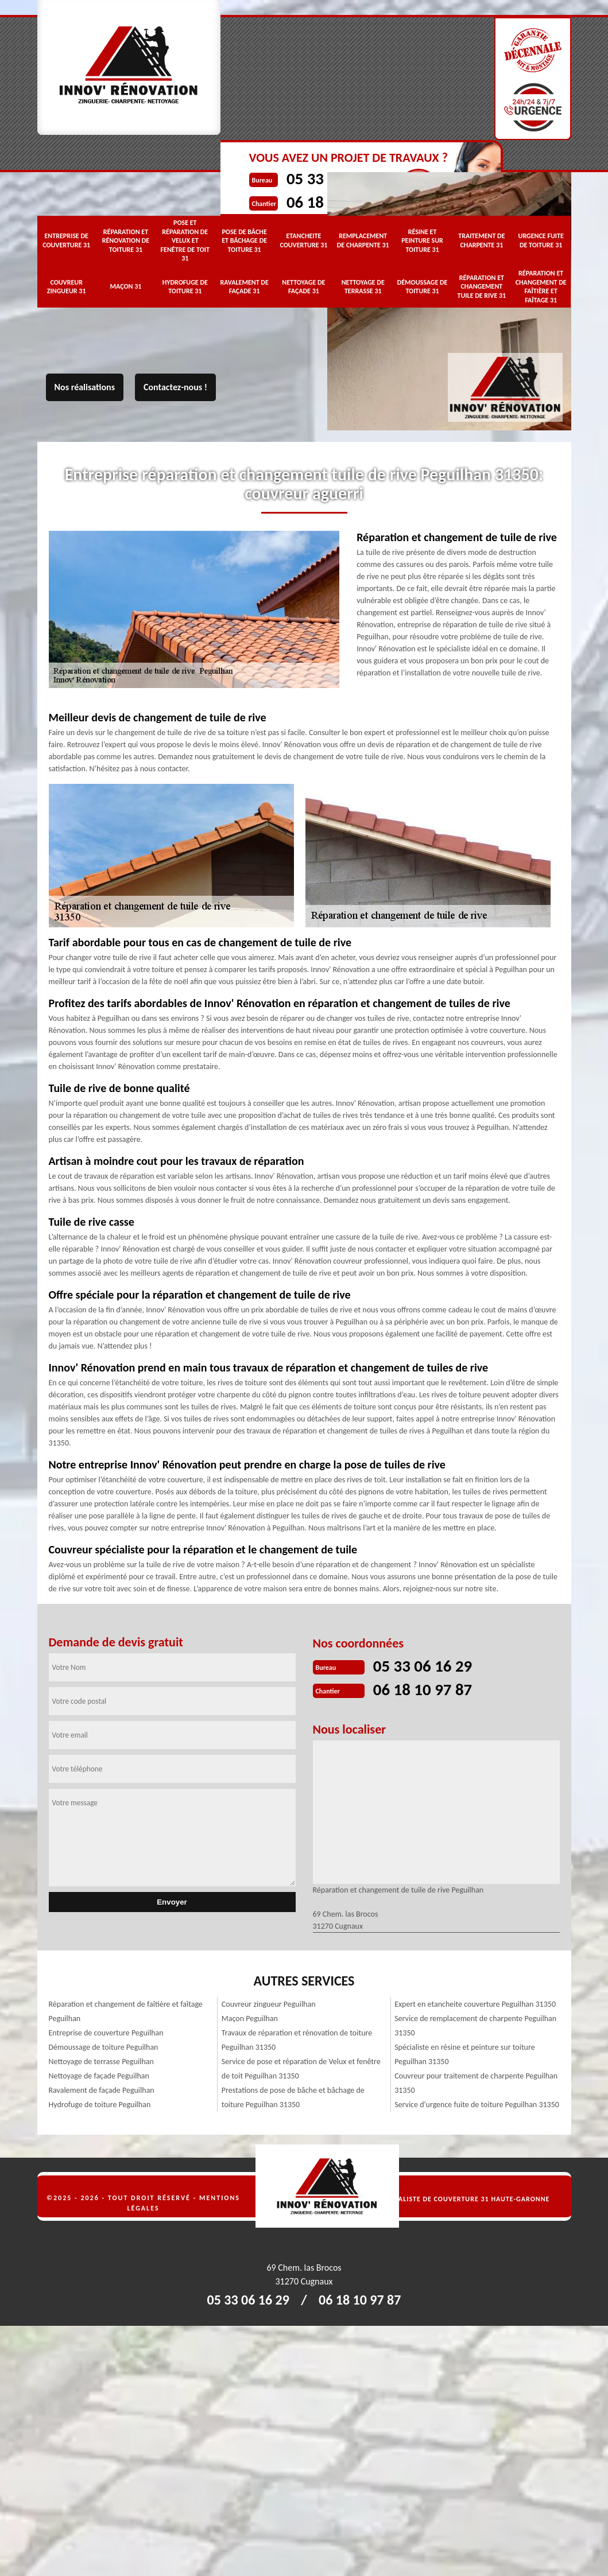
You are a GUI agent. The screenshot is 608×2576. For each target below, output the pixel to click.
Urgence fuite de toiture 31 (541, 239)
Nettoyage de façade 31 (303, 285)
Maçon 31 (126, 285)
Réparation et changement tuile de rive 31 (482, 285)
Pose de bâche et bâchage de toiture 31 (244, 239)
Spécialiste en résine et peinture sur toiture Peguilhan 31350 (464, 2053)
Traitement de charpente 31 (481, 239)
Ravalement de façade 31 (244, 285)
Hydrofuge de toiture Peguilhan (100, 2103)
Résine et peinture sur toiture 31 (422, 239)
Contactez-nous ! (175, 387)
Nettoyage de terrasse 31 (363, 285)
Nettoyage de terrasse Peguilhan (101, 2060)
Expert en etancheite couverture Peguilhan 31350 (475, 2003)
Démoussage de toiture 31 (422, 285)
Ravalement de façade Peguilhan (101, 2089)
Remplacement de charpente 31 (363, 239)
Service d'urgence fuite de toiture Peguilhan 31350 (476, 2103)
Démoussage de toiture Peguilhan (103, 2046)
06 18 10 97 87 (424, 1688)
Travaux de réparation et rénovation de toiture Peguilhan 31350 (297, 2039)
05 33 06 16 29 (424, 1665)
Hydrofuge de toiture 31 (185, 285)
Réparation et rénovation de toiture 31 (126, 239)
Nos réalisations (85, 387)
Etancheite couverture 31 (303, 239)
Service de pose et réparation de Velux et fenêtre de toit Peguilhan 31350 (301, 2068)
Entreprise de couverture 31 (66, 239)
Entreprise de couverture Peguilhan (106, 2032)
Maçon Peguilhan (250, 2017)
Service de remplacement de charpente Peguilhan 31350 (475, 2024)
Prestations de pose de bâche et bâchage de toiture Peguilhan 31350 (293, 2096)
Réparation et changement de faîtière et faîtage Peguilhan (126, 2010)
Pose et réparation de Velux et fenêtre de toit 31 (185, 239)
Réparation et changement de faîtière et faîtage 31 (541, 285)
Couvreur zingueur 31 (66, 285)
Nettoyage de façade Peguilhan (99, 2075)
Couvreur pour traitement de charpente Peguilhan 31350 (475, 2082)
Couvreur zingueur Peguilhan (269, 2003)
